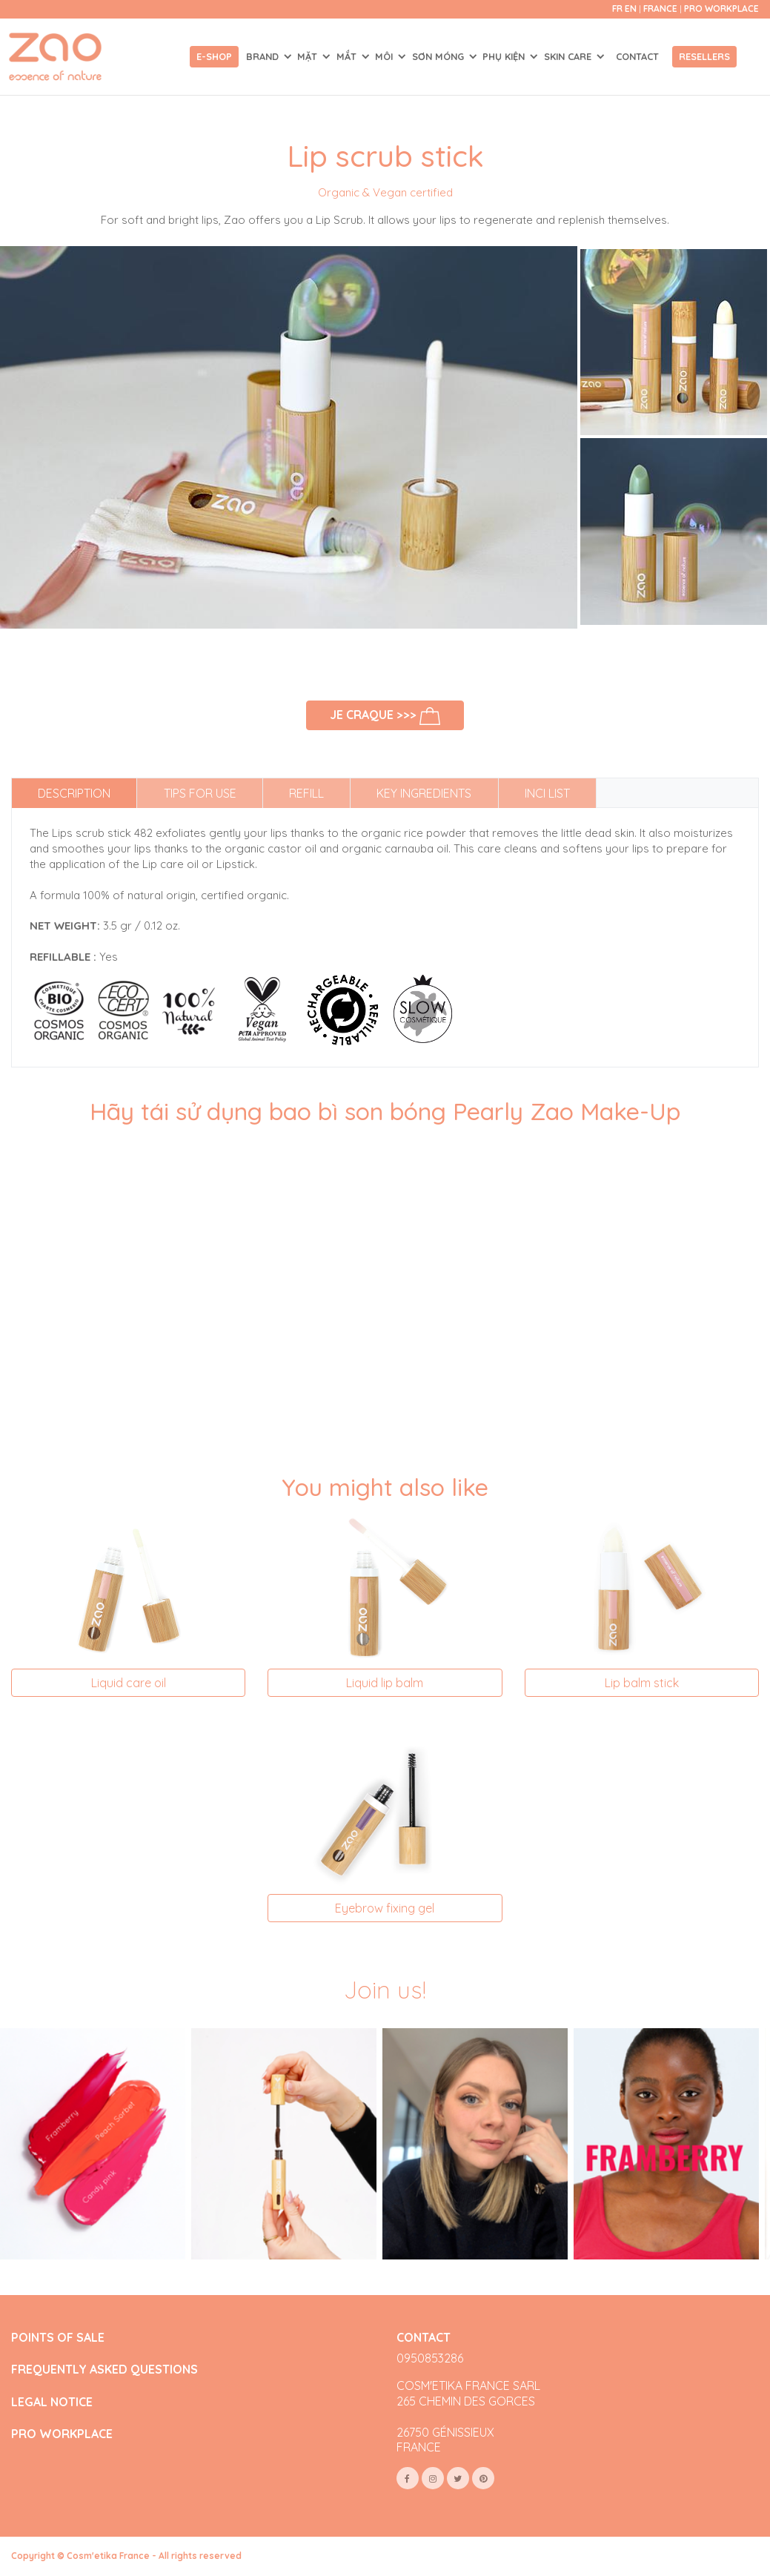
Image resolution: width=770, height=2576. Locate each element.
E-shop (214, 56)
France (661, 8)
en (631, 8)
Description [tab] (74, 793)
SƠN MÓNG (439, 56)
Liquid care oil (128, 1682)
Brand (264, 56)
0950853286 (429, 2358)
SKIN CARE (569, 56)
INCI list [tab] (547, 793)
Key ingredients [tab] (423, 793)
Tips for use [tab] (200, 793)
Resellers (704, 56)
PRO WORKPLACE (62, 2434)
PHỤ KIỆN (505, 56)
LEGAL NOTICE (52, 2402)
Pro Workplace (721, 8)
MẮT (347, 56)
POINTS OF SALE (57, 2338)
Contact (637, 56)
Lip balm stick (642, 1682)
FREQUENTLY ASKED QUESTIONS (104, 2370)
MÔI (385, 56)
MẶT (308, 56)
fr (617, 8)
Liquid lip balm (384, 1682)
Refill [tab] (306, 793)
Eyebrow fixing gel (384, 1908)
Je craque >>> (385, 716)
